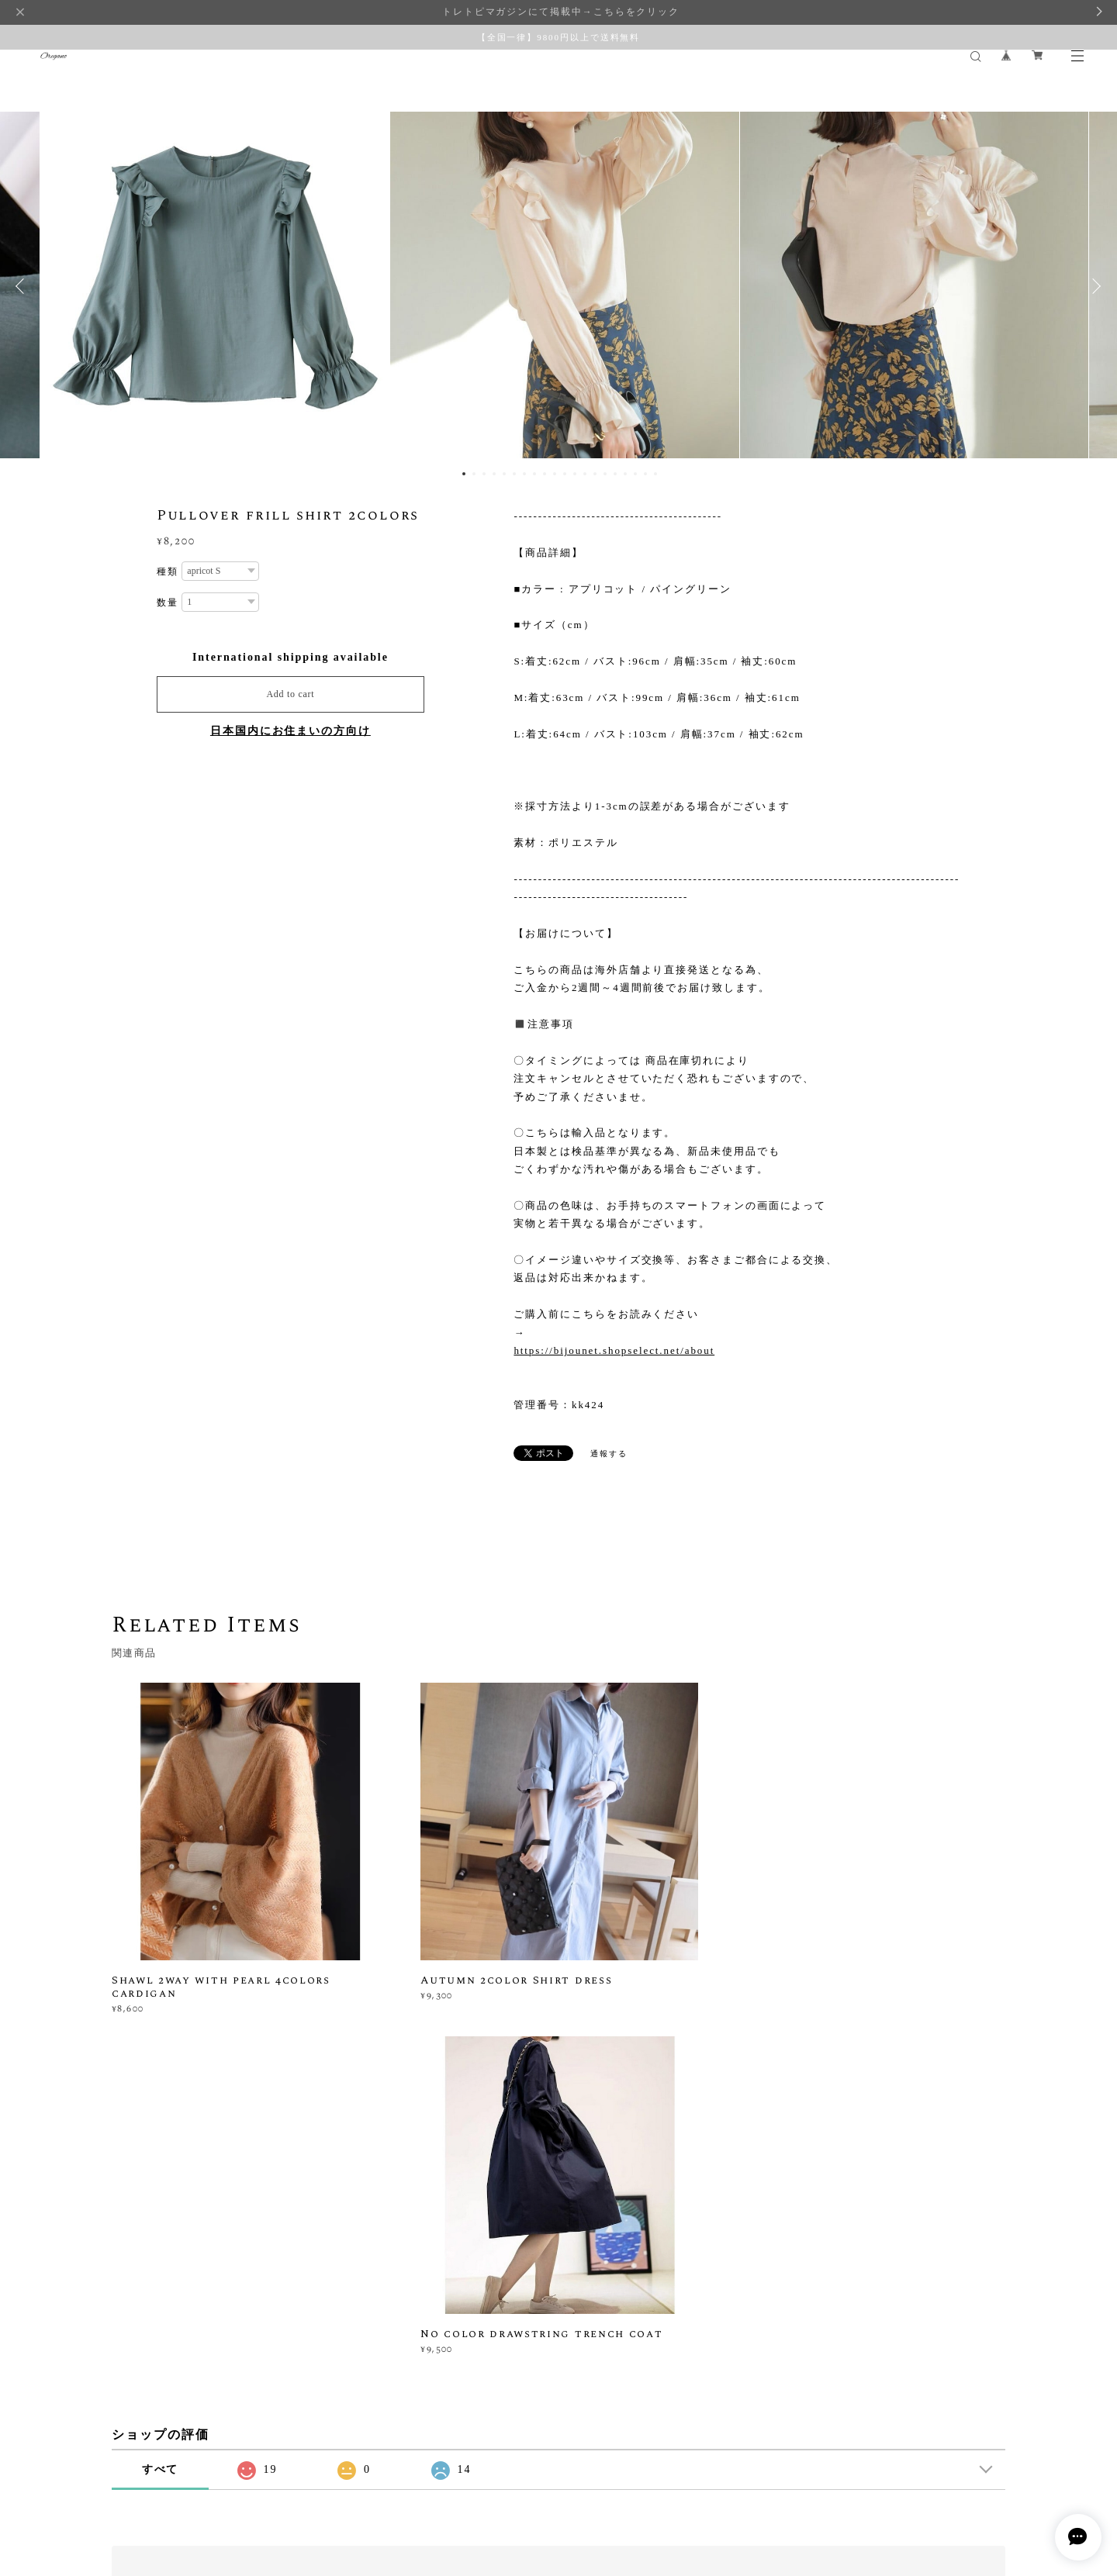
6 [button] (514, 473)
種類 (167, 571)
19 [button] (645, 473)
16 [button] (615, 473)
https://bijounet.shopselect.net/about (614, 1350)
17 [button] (625, 473)
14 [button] (595, 473)
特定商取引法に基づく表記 (275, 2483)
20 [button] (655, 473)
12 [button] (574, 473)
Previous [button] (23, 286)
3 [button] (484, 473)
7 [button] (524, 473)
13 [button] (584, 473)
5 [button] (504, 473)
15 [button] (605, 473)
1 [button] (463, 473)
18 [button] (635, 473)
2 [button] (474, 473)
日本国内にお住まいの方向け (290, 731)
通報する (609, 1453)
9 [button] (544, 473)
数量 (167, 602)
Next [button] (1093, 286)
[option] (558, 286)
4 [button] (494, 473)
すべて (160, 2128)
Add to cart (290, 694)
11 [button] (564, 473)
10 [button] (554, 473)
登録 (869, 2280)
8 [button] (534, 473)
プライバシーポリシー (157, 2483)
